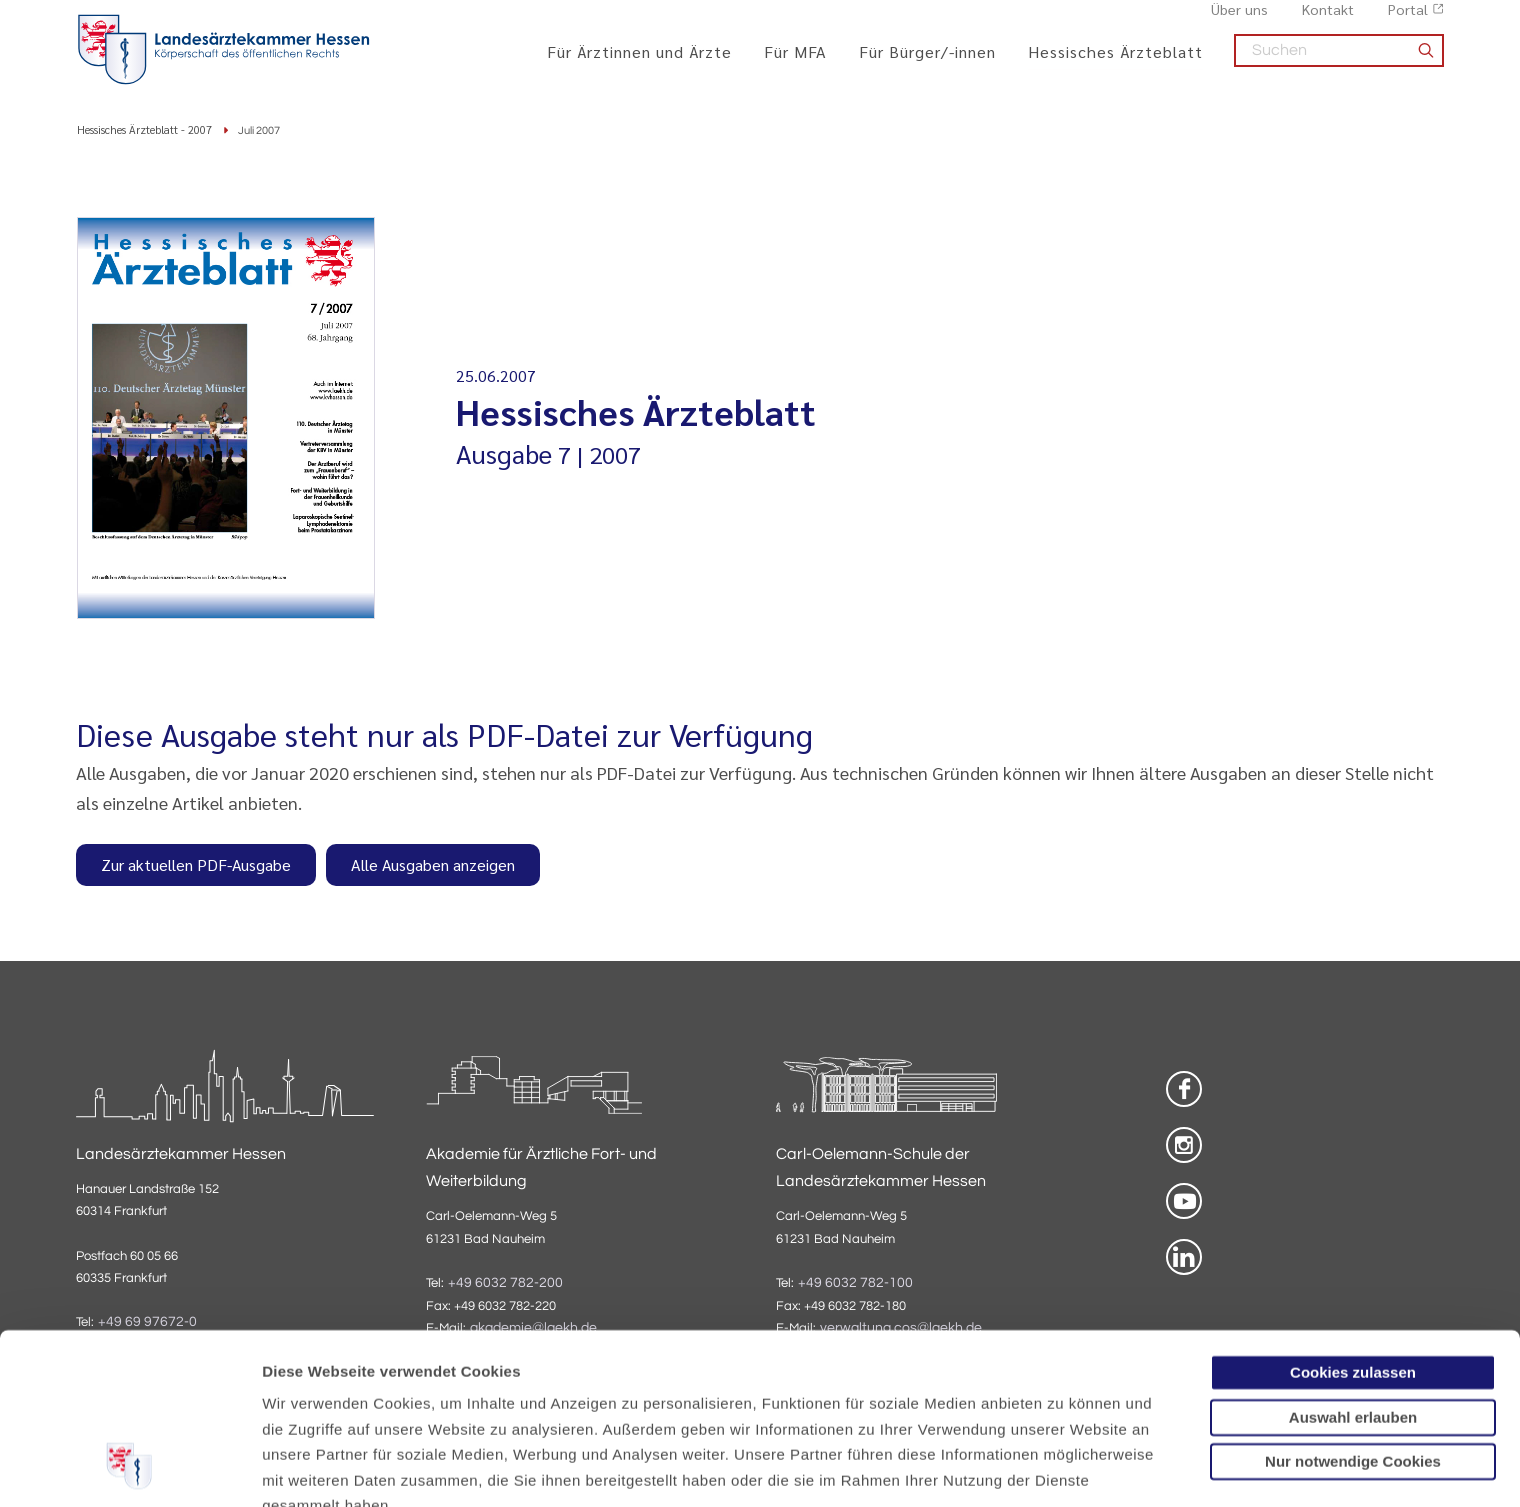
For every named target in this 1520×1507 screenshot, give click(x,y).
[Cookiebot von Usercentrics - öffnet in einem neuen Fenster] (129, 1468)
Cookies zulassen (1353, 1218)
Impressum (416, 1402)
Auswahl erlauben (1353, 1262)
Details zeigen (1064, 1467)
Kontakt (1328, 21)
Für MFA (795, 62)
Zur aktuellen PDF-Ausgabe (196, 866)
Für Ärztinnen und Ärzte (639, 62)
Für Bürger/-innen (927, 62)
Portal (1408, 21)
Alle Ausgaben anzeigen (433, 866)
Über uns (1239, 21)
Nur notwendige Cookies (1353, 1307)
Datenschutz (310, 1402)
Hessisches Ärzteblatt (1115, 62)
